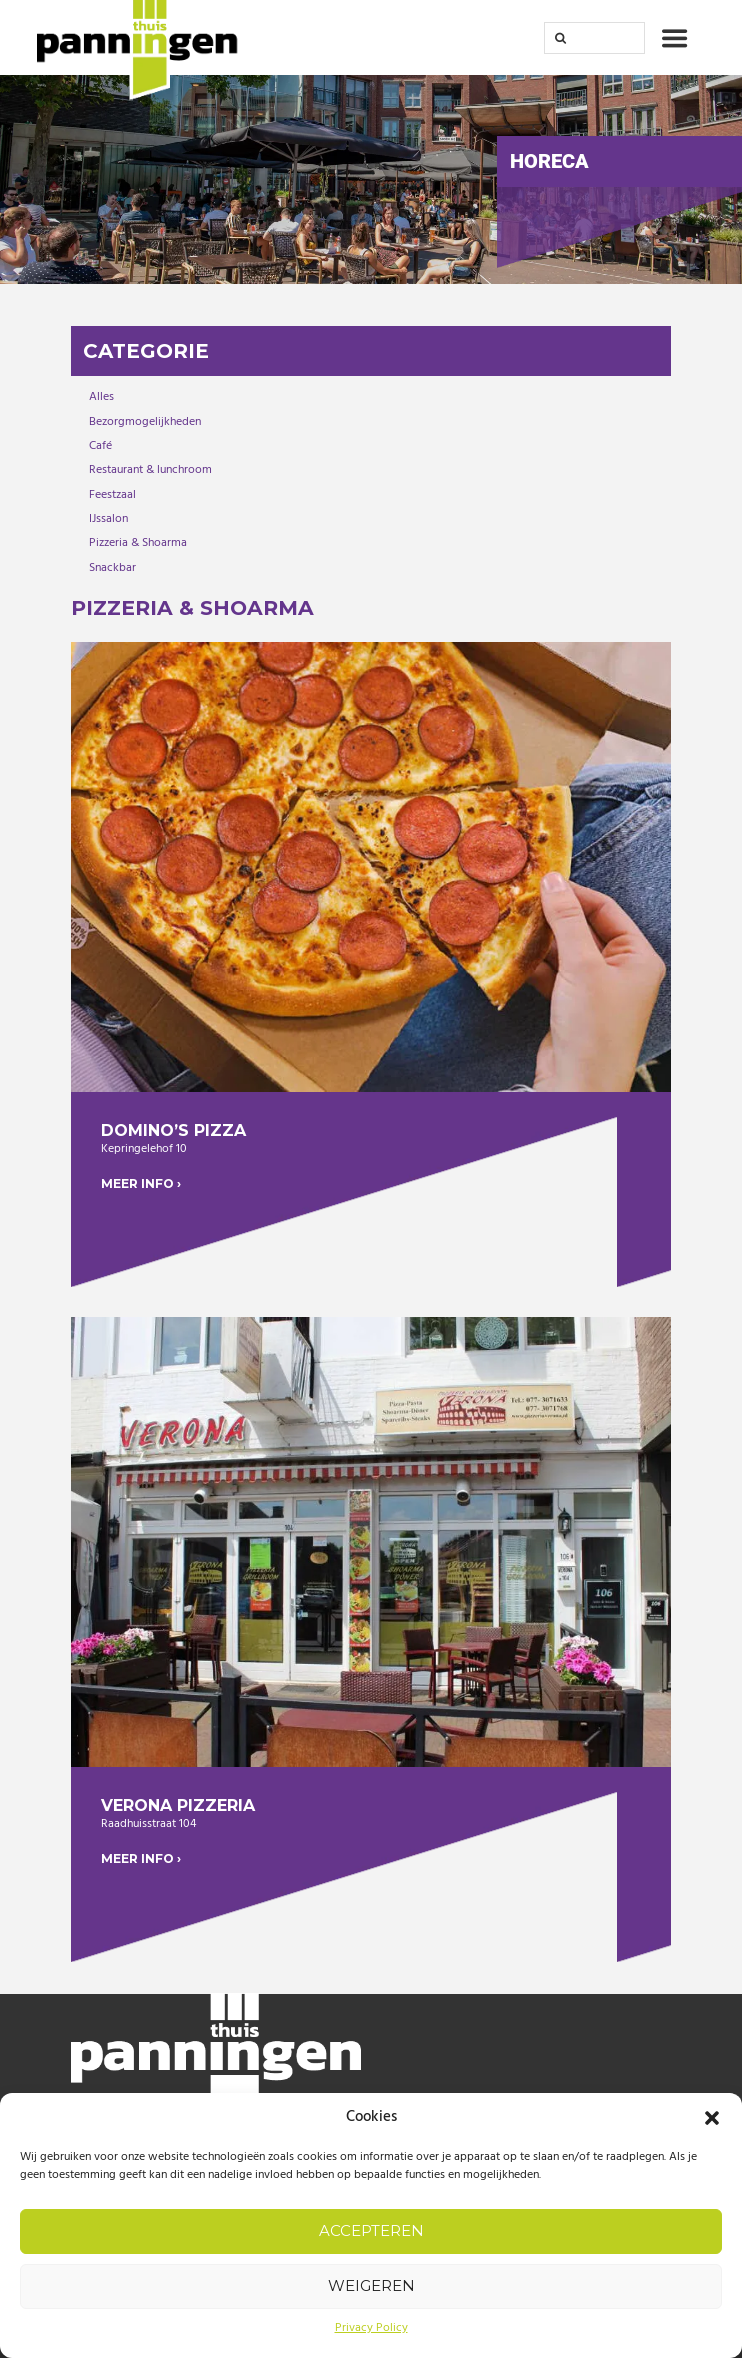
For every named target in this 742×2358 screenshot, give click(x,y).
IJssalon (108, 519)
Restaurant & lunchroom (150, 470)
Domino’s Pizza (173, 1130)
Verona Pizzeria (178, 1805)
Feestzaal (112, 495)
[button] (712, 2118)
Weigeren (371, 2285)
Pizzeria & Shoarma (138, 543)
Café (100, 446)
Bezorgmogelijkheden (145, 422)
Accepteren (371, 2230)
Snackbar (112, 568)
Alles (101, 397)
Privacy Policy (371, 2328)
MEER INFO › (141, 1183)
